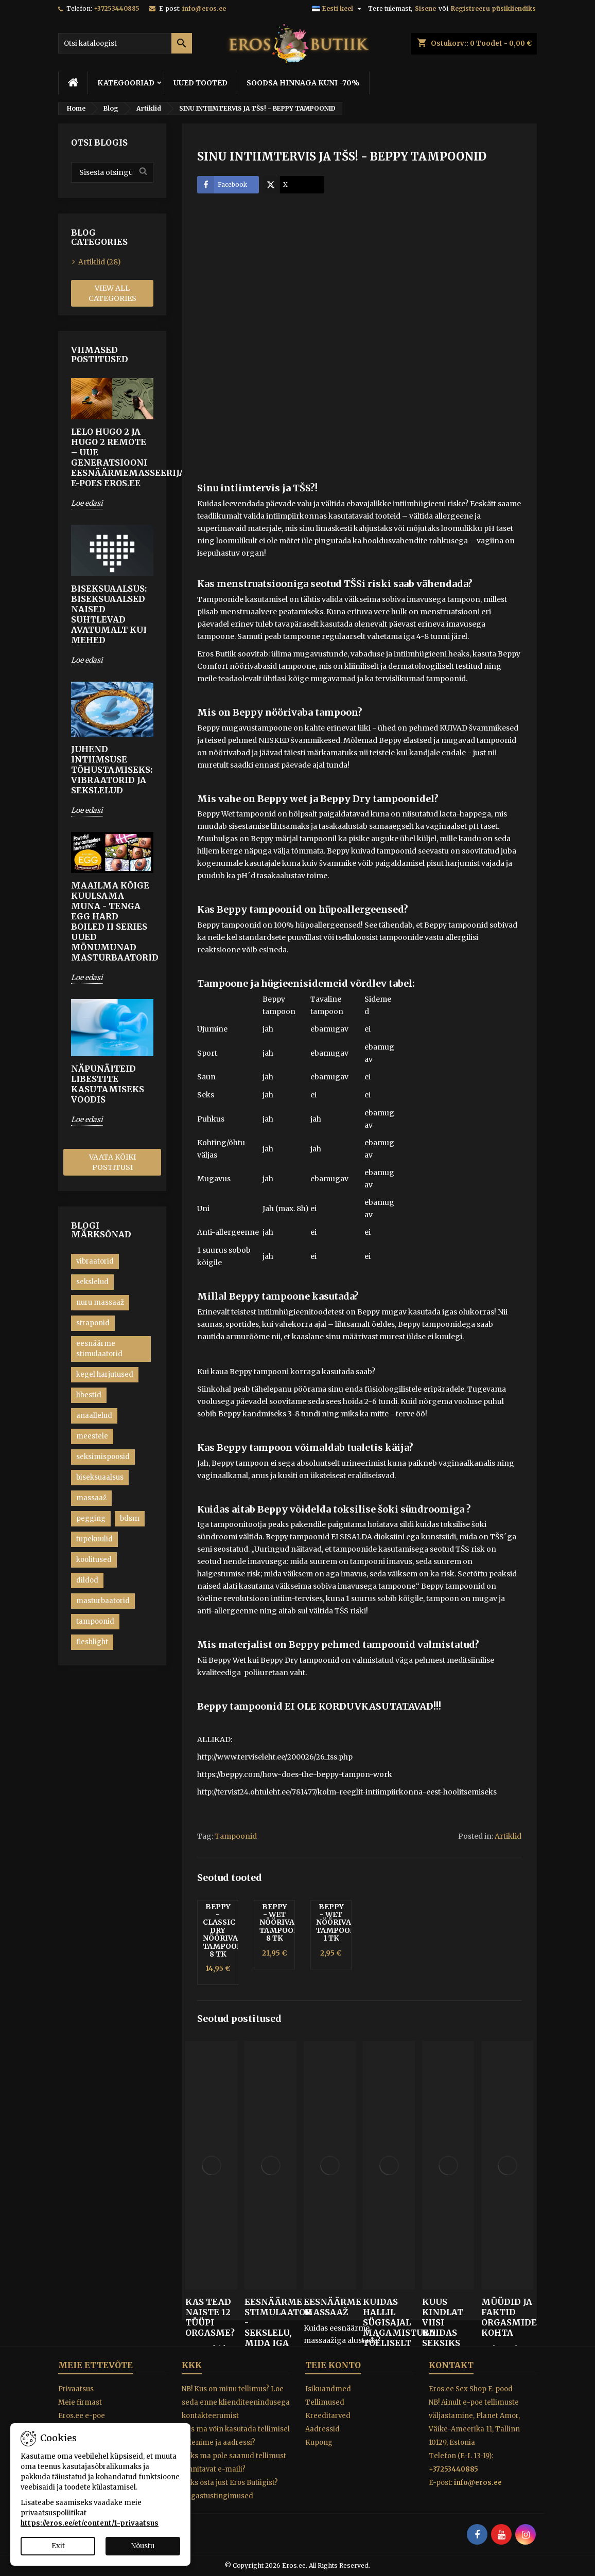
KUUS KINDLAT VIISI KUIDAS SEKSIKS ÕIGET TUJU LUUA (446, 2333)
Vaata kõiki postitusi (112, 1162)
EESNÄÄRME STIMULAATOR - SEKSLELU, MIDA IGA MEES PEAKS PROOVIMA (270, 2338)
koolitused (94, 1559)
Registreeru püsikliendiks (493, 8)
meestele (92, 1436)
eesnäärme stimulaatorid (99, 1348)
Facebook (222, 184)
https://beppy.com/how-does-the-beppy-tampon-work (294, 1774)
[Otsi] (125, 43)
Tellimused (324, 2402)
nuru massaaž (100, 1302)
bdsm (129, 1518)
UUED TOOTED (200, 82)
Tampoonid (236, 1836)
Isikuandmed (328, 2389)
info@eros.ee (204, 8)
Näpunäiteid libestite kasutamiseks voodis (107, 1084)
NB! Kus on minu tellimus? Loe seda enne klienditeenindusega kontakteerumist (236, 2402)
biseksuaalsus (100, 1477)
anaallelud (94, 1415)
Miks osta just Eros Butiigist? (230, 2482)
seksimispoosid (103, 1456)
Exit (58, 2546)
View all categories (112, 293)
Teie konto (333, 2365)
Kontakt (451, 2365)
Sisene (425, 8)
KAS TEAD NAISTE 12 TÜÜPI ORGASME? (210, 2317)
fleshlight (92, 1642)
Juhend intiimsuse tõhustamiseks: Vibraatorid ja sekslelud (111, 769)
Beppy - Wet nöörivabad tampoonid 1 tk (341, 1922)
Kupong (318, 2442)
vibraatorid (95, 1261)
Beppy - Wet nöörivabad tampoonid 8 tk (285, 1922)
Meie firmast (80, 2402)
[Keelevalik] (338, 8)
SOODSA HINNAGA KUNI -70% (303, 82)
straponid (93, 1323)
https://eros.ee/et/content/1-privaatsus (90, 2523)
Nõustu (142, 2546)
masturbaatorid (103, 1600)
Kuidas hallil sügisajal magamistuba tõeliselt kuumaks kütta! (389, 2333)
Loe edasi (87, 503)
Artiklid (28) (99, 262)
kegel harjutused (104, 1374)
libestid (88, 1395)
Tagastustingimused (217, 2496)
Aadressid (322, 2429)
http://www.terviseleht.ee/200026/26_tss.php (275, 1757)
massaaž (91, 1498)
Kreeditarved (328, 2415)
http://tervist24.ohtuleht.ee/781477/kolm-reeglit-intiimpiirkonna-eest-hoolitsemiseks (347, 1792)
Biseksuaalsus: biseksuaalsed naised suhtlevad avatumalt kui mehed (109, 614)
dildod (87, 1580)
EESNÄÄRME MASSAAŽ (330, 2307)
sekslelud (92, 1281)
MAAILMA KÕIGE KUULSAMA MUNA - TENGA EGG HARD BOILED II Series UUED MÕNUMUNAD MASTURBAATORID (112, 921)
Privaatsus (76, 2389)
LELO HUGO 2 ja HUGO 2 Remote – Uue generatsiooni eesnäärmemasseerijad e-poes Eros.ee (112, 457)
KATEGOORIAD (125, 82)
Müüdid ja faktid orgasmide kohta (507, 2317)
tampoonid (95, 1621)
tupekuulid (94, 1539)
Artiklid (508, 1836)
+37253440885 (116, 8)
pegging (91, 1518)
